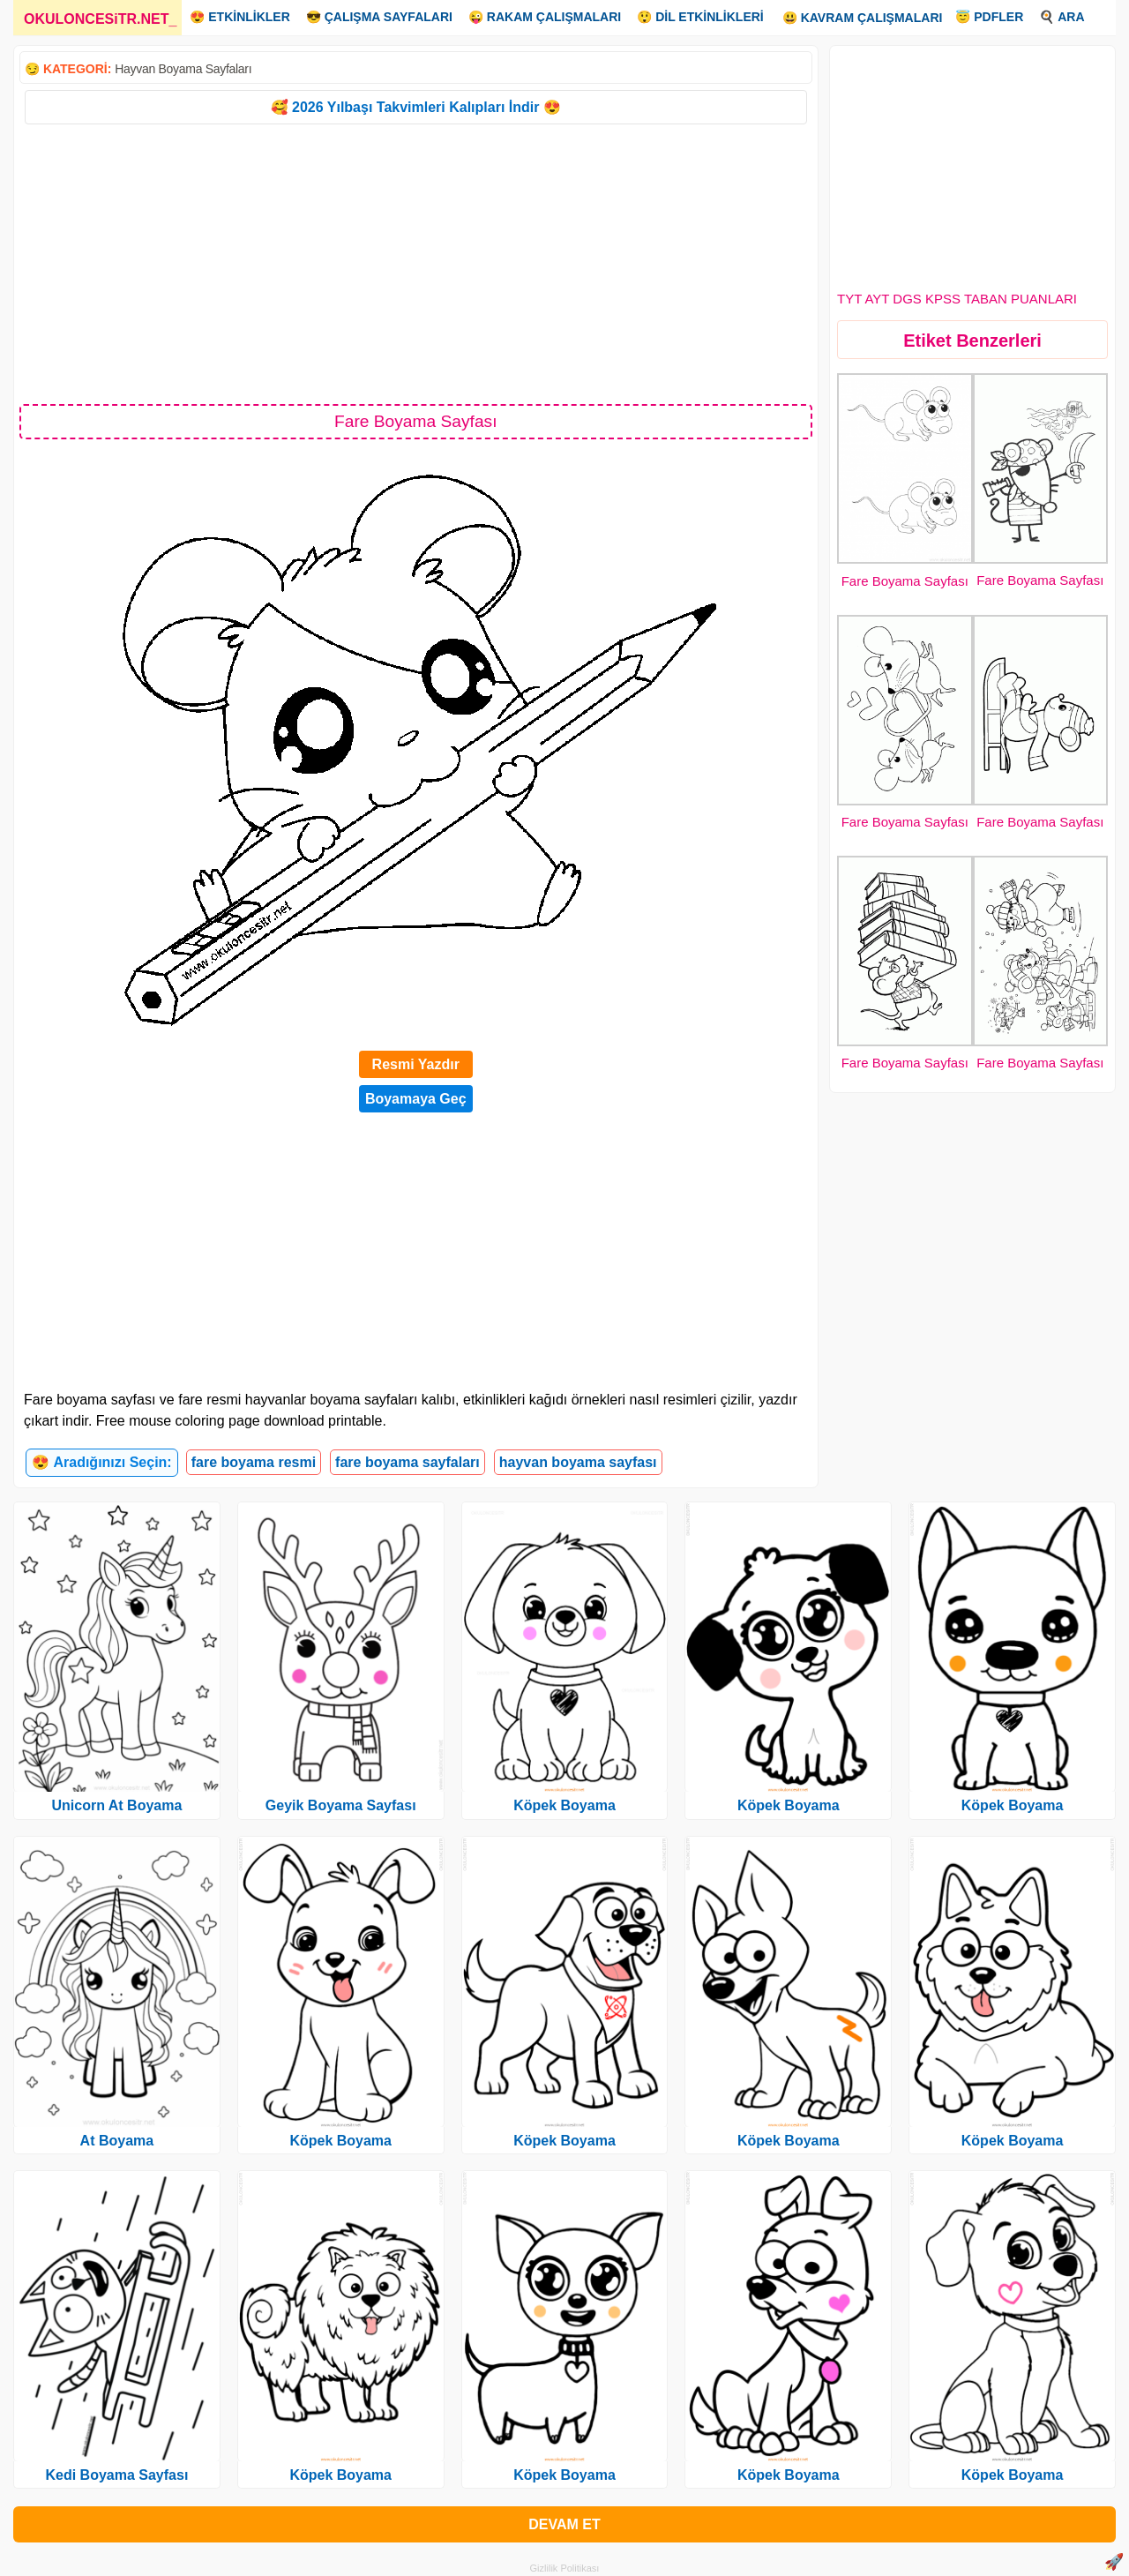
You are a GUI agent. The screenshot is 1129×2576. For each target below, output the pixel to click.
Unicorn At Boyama (116, 1805)
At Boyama (117, 2140)
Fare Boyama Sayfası (904, 580)
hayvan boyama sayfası (578, 1462)
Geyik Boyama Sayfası (340, 1805)
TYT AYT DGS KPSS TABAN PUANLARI (957, 298)
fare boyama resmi (253, 1462)
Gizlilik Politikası (565, 2568)
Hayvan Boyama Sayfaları (183, 69)
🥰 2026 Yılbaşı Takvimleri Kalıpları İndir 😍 (416, 107)
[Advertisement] (416, 262)
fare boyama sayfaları (407, 1462)
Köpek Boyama (340, 2140)
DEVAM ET (564, 2524)
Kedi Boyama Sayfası (116, 2474)
